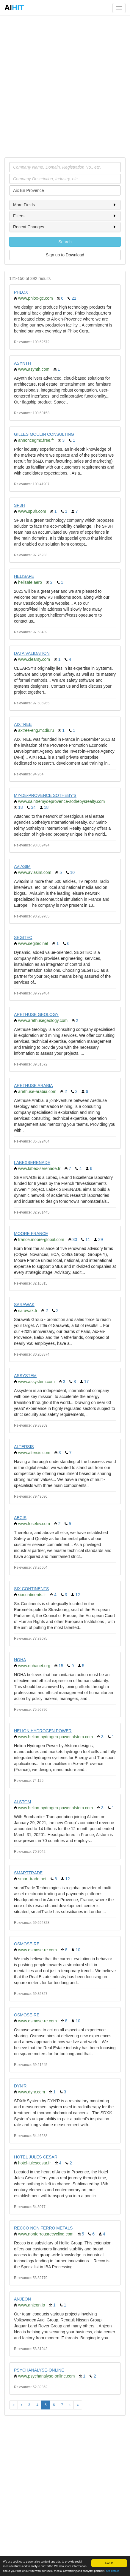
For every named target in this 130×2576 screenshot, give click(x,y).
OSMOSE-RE (27, 1943)
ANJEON (22, 2299)
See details (112, 2571)
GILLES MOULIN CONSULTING (44, 434)
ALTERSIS (24, 1446)
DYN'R (20, 2086)
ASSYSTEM (25, 1375)
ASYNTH (22, 363)
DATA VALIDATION (32, 653)
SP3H (19, 505)
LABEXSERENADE (32, 1162)
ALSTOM (22, 1801)
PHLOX (21, 292)
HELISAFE (24, 576)
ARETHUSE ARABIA (33, 1085)
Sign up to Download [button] (65, 254)
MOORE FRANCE (31, 1233)
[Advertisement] (65, 86)
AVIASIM (22, 866)
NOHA (20, 1659)
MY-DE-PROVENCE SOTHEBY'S (45, 795)
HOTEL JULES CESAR (35, 2157)
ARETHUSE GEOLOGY (36, 1014)
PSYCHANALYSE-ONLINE (39, 2370)
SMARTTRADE (28, 1872)
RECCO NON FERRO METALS (43, 2228)
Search (64, 241)
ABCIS (20, 1517)
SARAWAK (24, 1304)
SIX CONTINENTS (31, 1588)
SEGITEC (23, 937)
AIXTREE (23, 724)
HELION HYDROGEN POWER (43, 1730)
